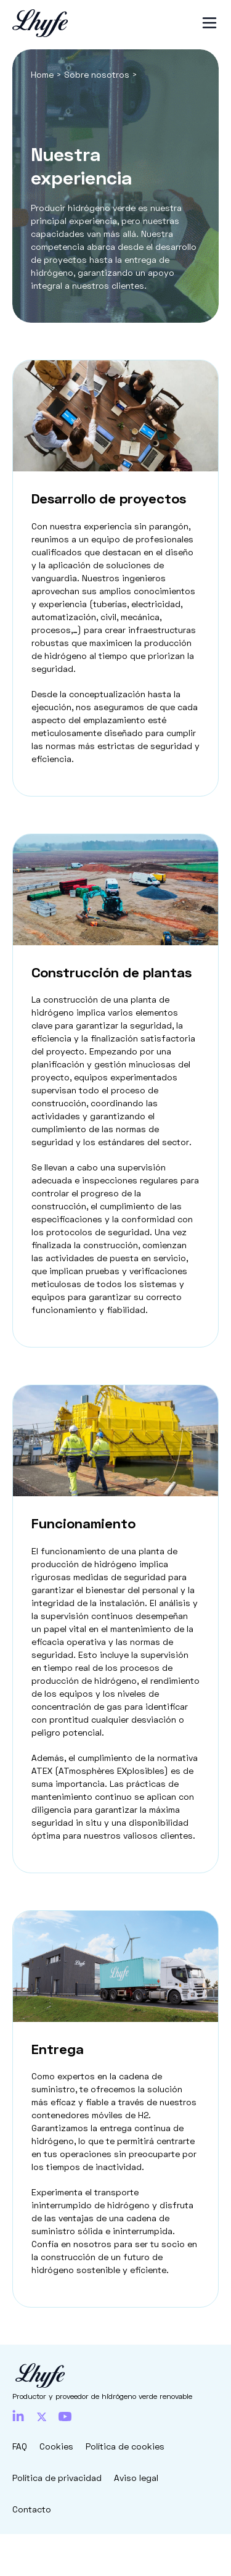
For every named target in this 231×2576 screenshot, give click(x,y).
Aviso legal (136, 2477)
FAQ (19, 2446)
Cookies (56, 2446)
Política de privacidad (57, 2477)
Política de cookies (125, 2446)
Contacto (31, 2509)
